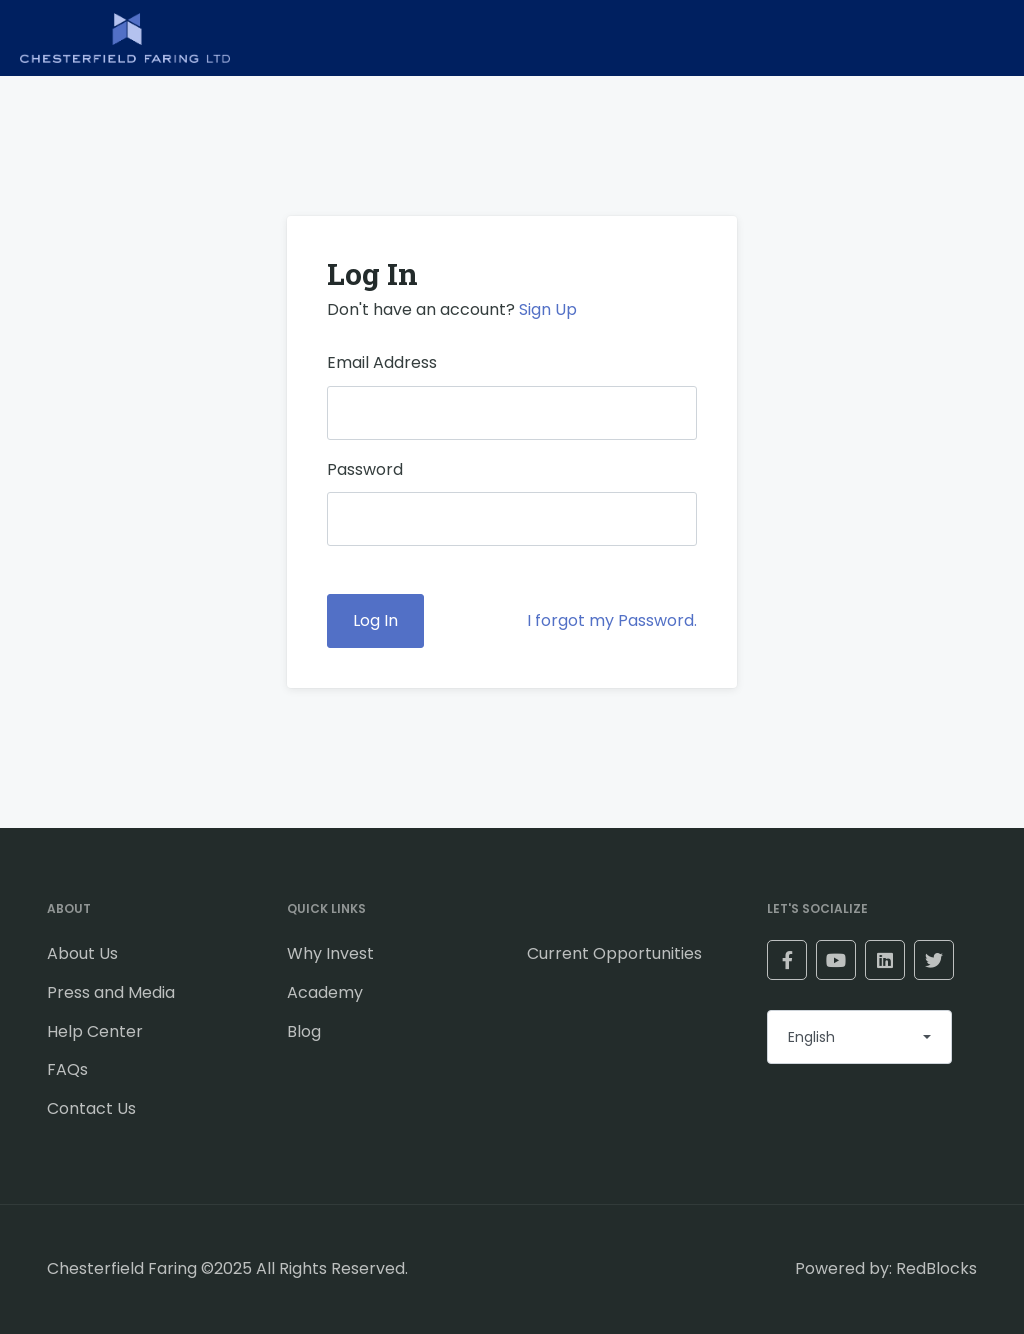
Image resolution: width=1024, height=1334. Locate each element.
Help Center (95, 1031)
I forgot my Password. (612, 620)
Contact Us (91, 1108)
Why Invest (330, 953)
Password (365, 469)
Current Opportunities (614, 953)
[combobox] (859, 1037)
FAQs (67, 1069)
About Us (82, 953)
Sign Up (548, 309)
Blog (304, 1031)
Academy (325, 992)
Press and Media (111, 992)
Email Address (382, 362)
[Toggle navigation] (979, 38)
